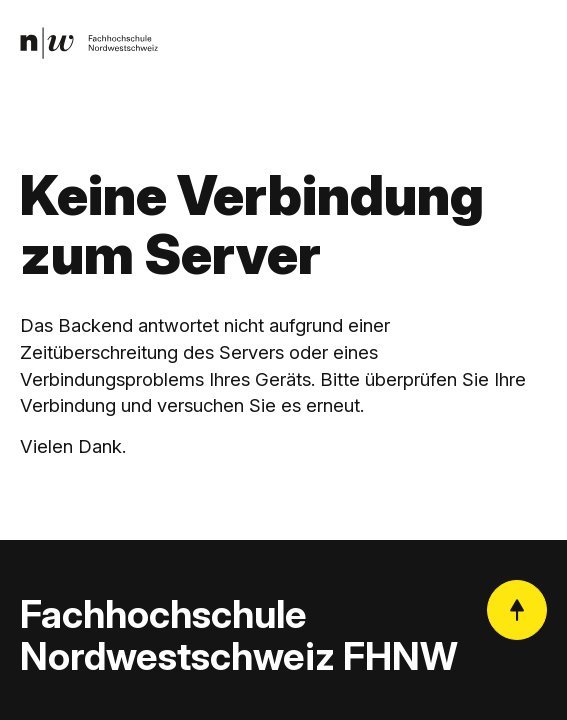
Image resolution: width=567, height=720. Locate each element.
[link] (89, 43)
